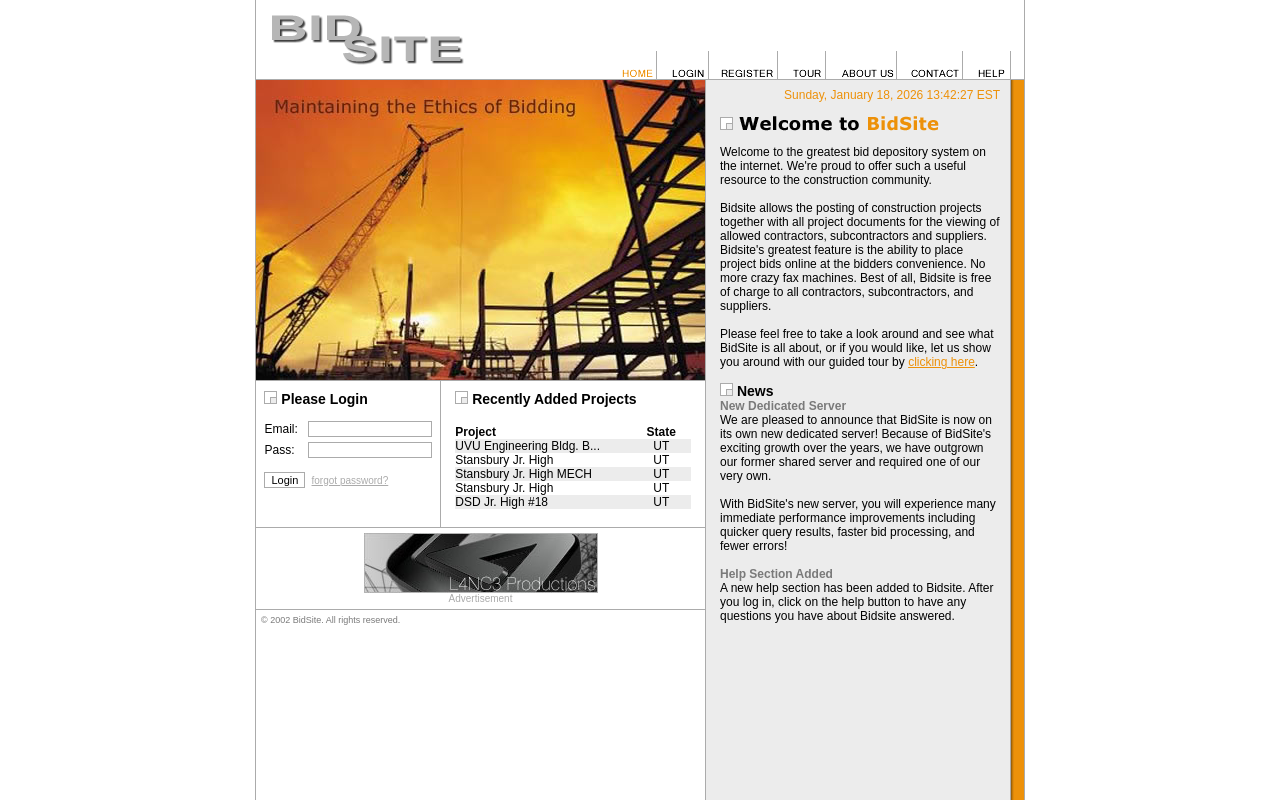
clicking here (941, 362)
